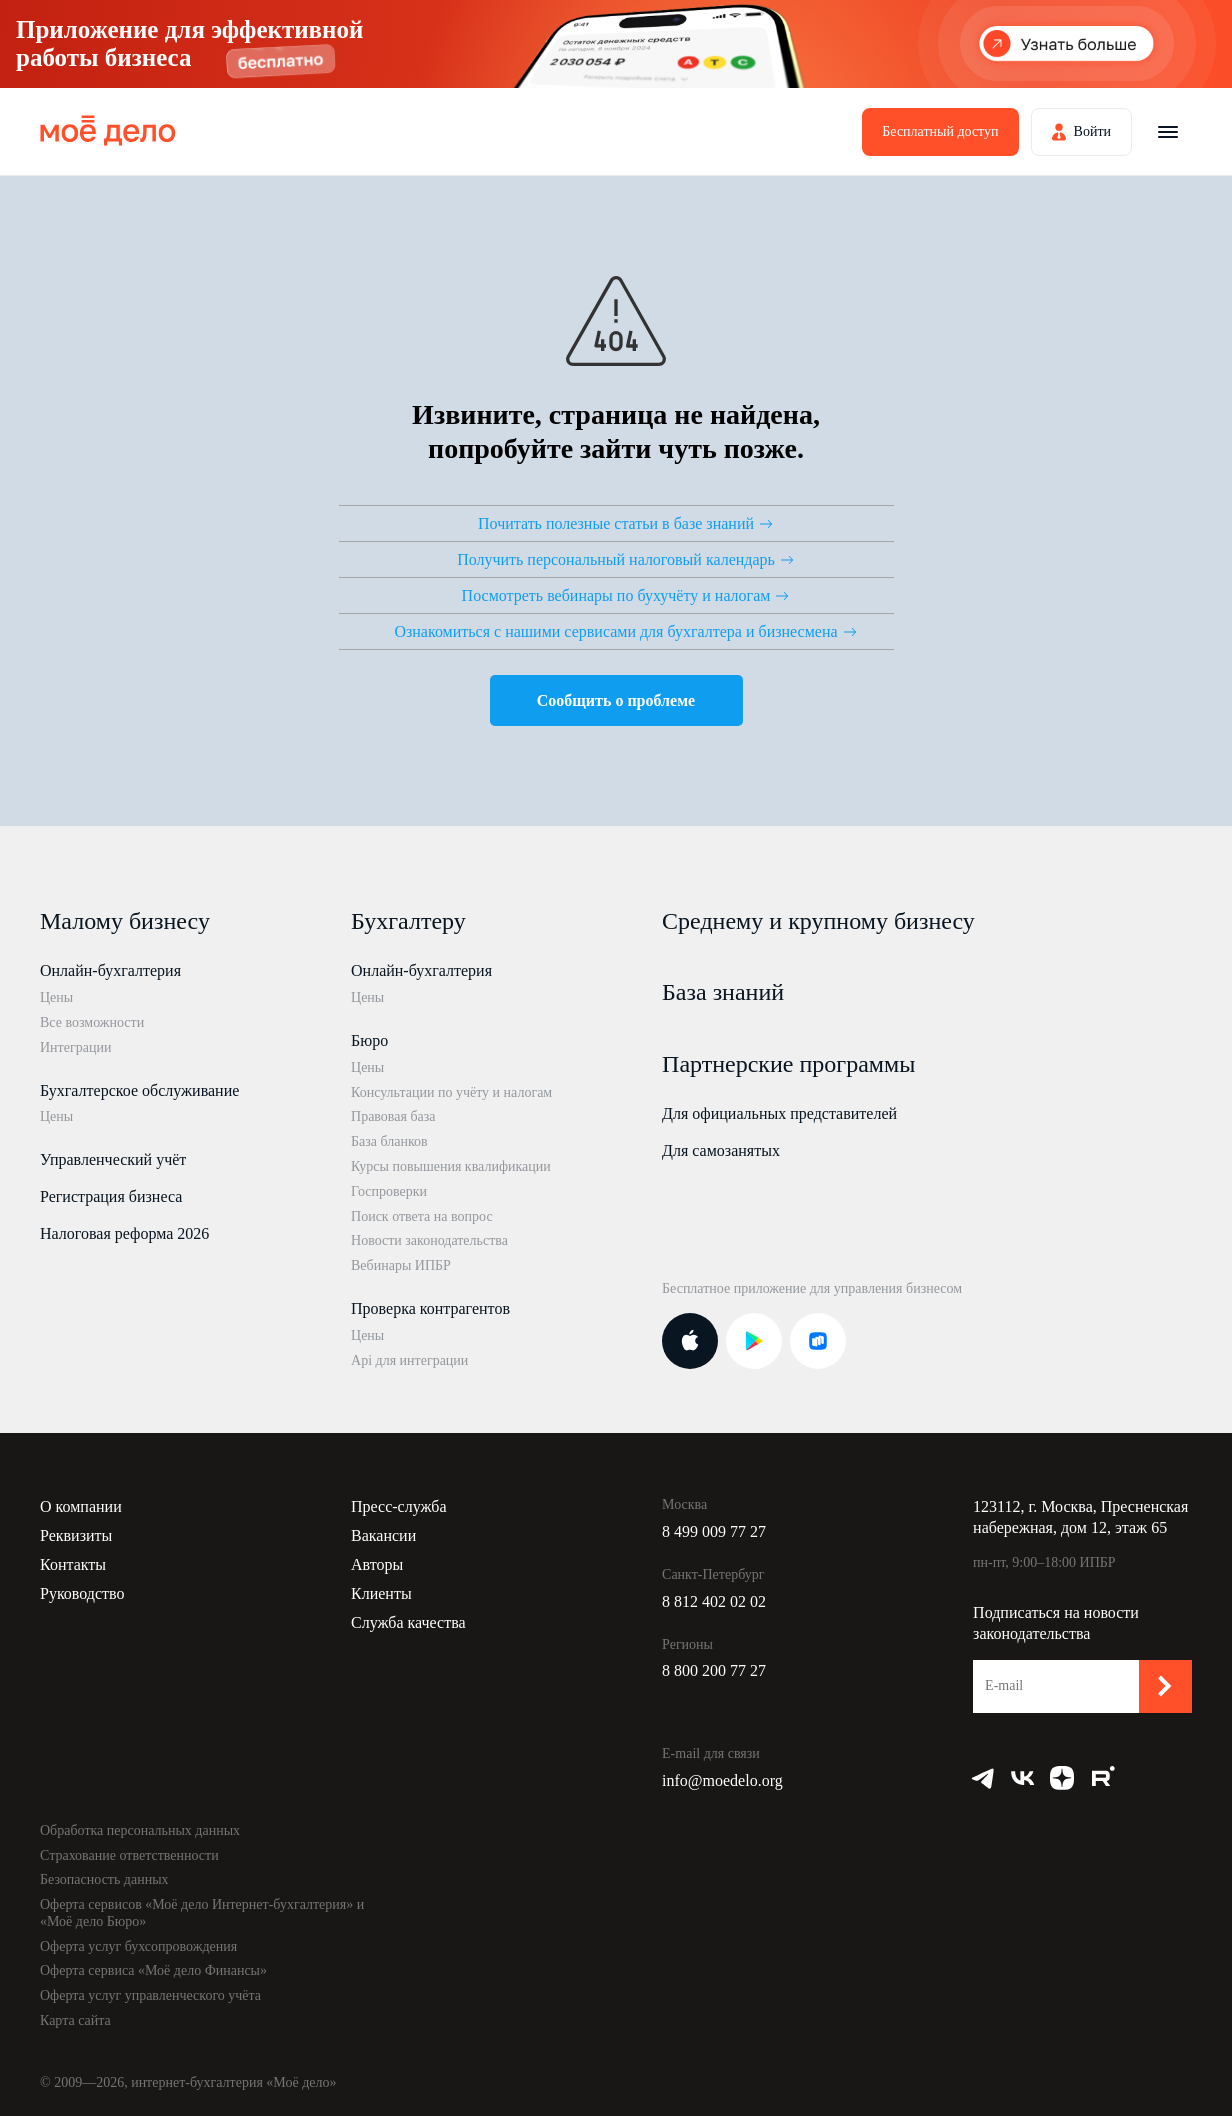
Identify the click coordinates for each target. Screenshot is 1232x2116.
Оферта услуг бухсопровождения (138, 1946)
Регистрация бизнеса (111, 1196)
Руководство (82, 1593)
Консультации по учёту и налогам (451, 1092)
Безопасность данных (104, 1879)
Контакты (73, 1564)
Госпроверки (389, 1191)
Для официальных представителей (779, 1113)
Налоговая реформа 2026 (124, 1233)
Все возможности (92, 1022)
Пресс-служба (399, 1506)
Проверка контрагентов (430, 1308)
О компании (81, 1506)
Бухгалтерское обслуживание (139, 1090)
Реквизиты (76, 1535)
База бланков (389, 1141)
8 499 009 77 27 (714, 1531)
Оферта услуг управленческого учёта (150, 1995)
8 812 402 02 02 (714, 1601)
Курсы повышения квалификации (451, 1166)
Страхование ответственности (129, 1855)
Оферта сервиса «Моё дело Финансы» (153, 1970)
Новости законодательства (429, 1240)
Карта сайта (75, 2020)
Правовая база (393, 1116)
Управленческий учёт (113, 1159)
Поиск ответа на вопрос (422, 1216)
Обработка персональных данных (140, 1830)
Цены (56, 997)
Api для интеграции (409, 1360)
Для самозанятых (721, 1150)
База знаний (723, 992)
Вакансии (383, 1535)
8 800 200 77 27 (714, 1670)
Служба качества (408, 1622)
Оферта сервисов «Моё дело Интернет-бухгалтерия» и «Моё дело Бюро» (202, 1913)
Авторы (377, 1564)
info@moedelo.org (722, 1780)
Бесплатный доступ (940, 131)
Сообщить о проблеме (616, 700)
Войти (1092, 131)
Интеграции (75, 1047)
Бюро (369, 1040)
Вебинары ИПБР (401, 1265)
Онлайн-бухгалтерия (110, 970)
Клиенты (381, 1593)
